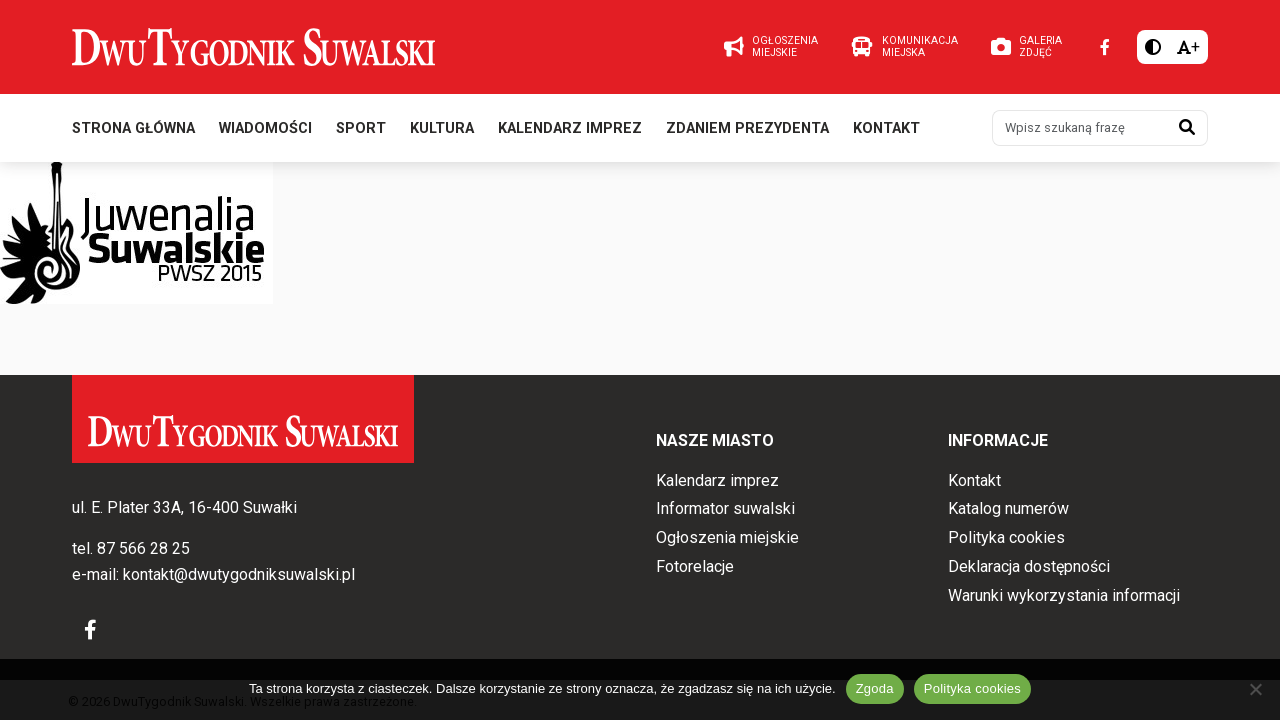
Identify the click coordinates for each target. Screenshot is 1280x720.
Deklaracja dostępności (1029, 566)
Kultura (442, 128)
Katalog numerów (1008, 508)
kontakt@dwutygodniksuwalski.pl (239, 574)
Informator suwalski (725, 508)
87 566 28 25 (143, 548)
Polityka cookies (1006, 537)
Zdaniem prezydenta (747, 128)
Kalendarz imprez (570, 128)
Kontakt (886, 128)
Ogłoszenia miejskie (727, 537)
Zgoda (875, 688)
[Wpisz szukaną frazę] (1080, 128)
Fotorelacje (695, 566)
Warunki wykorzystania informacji (1064, 595)
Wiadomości (265, 128)
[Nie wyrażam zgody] (1255, 689)
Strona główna (133, 128)
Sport (361, 128)
